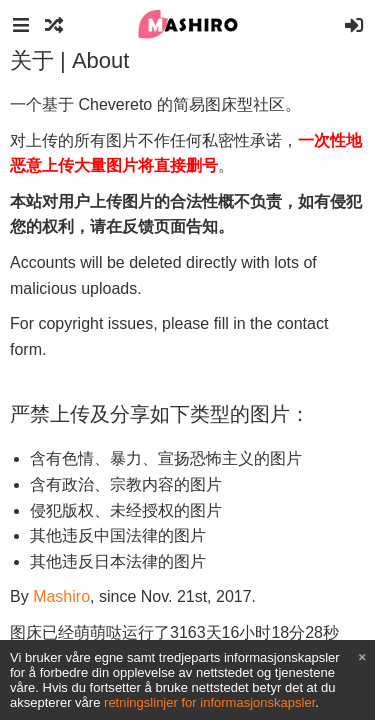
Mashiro (61, 596)
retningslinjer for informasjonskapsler (209, 702)
